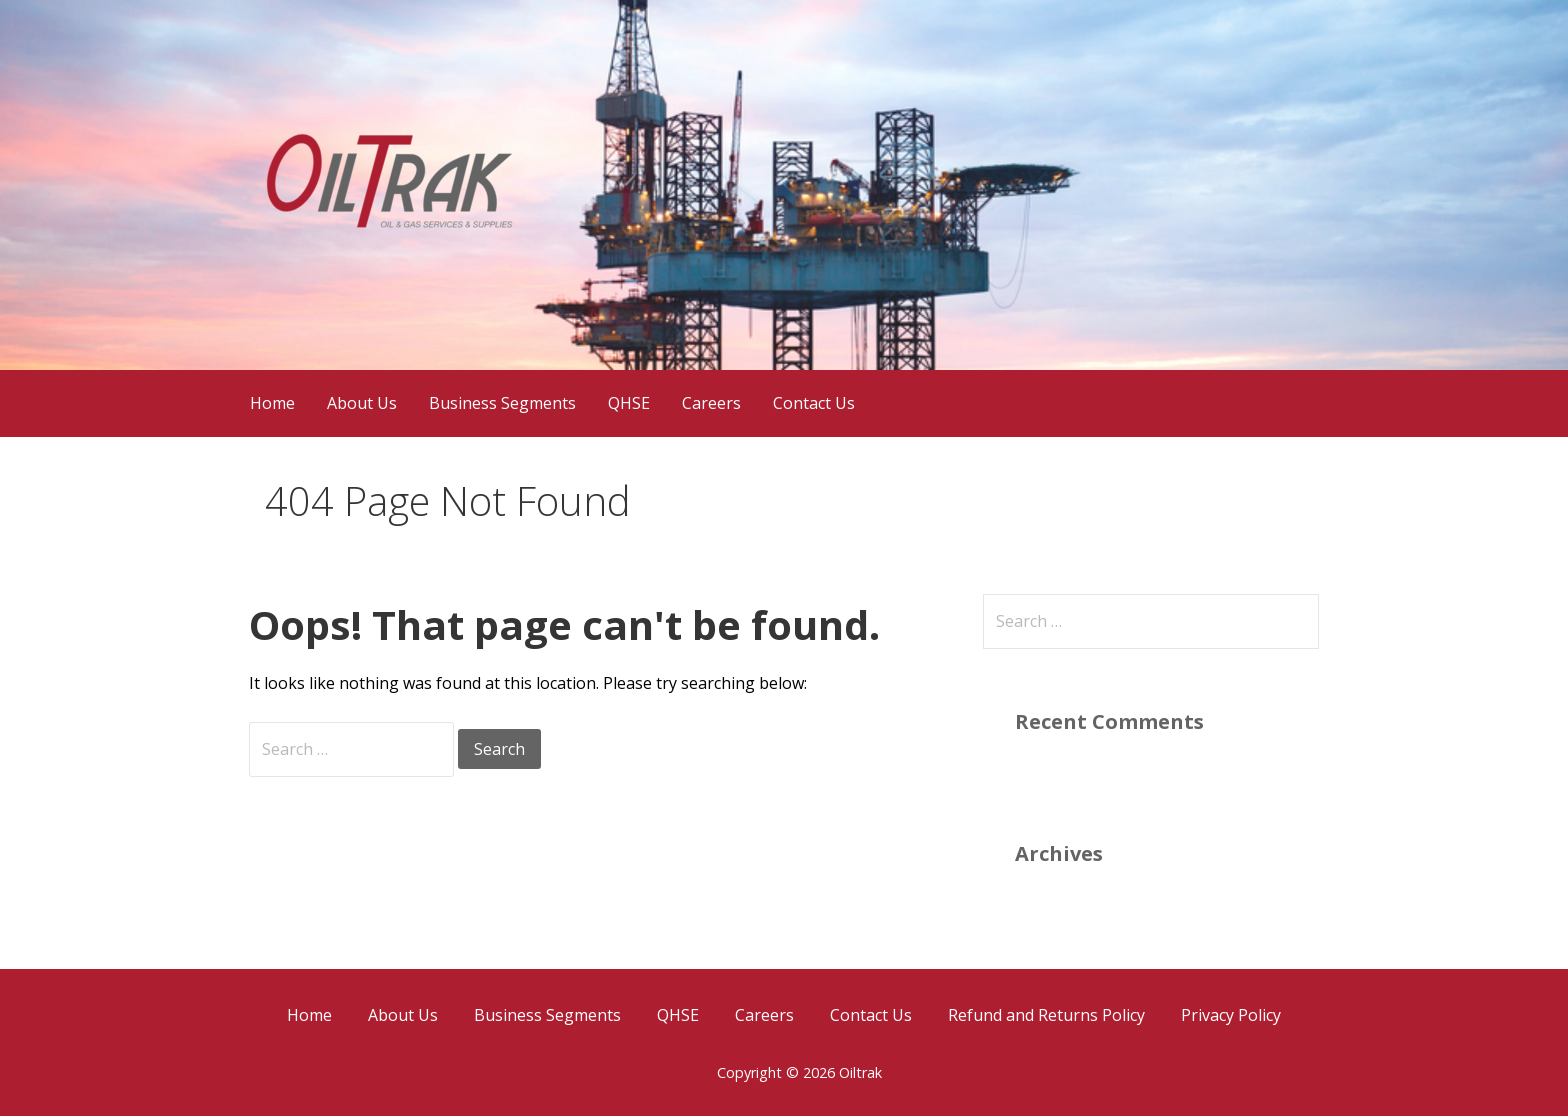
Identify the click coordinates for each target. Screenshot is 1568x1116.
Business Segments (502, 403)
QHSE (629, 403)
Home (272, 403)
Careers (711, 403)
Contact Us (814, 403)
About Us (362, 403)
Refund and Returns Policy (1046, 1015)
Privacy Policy (1231, 1015)
